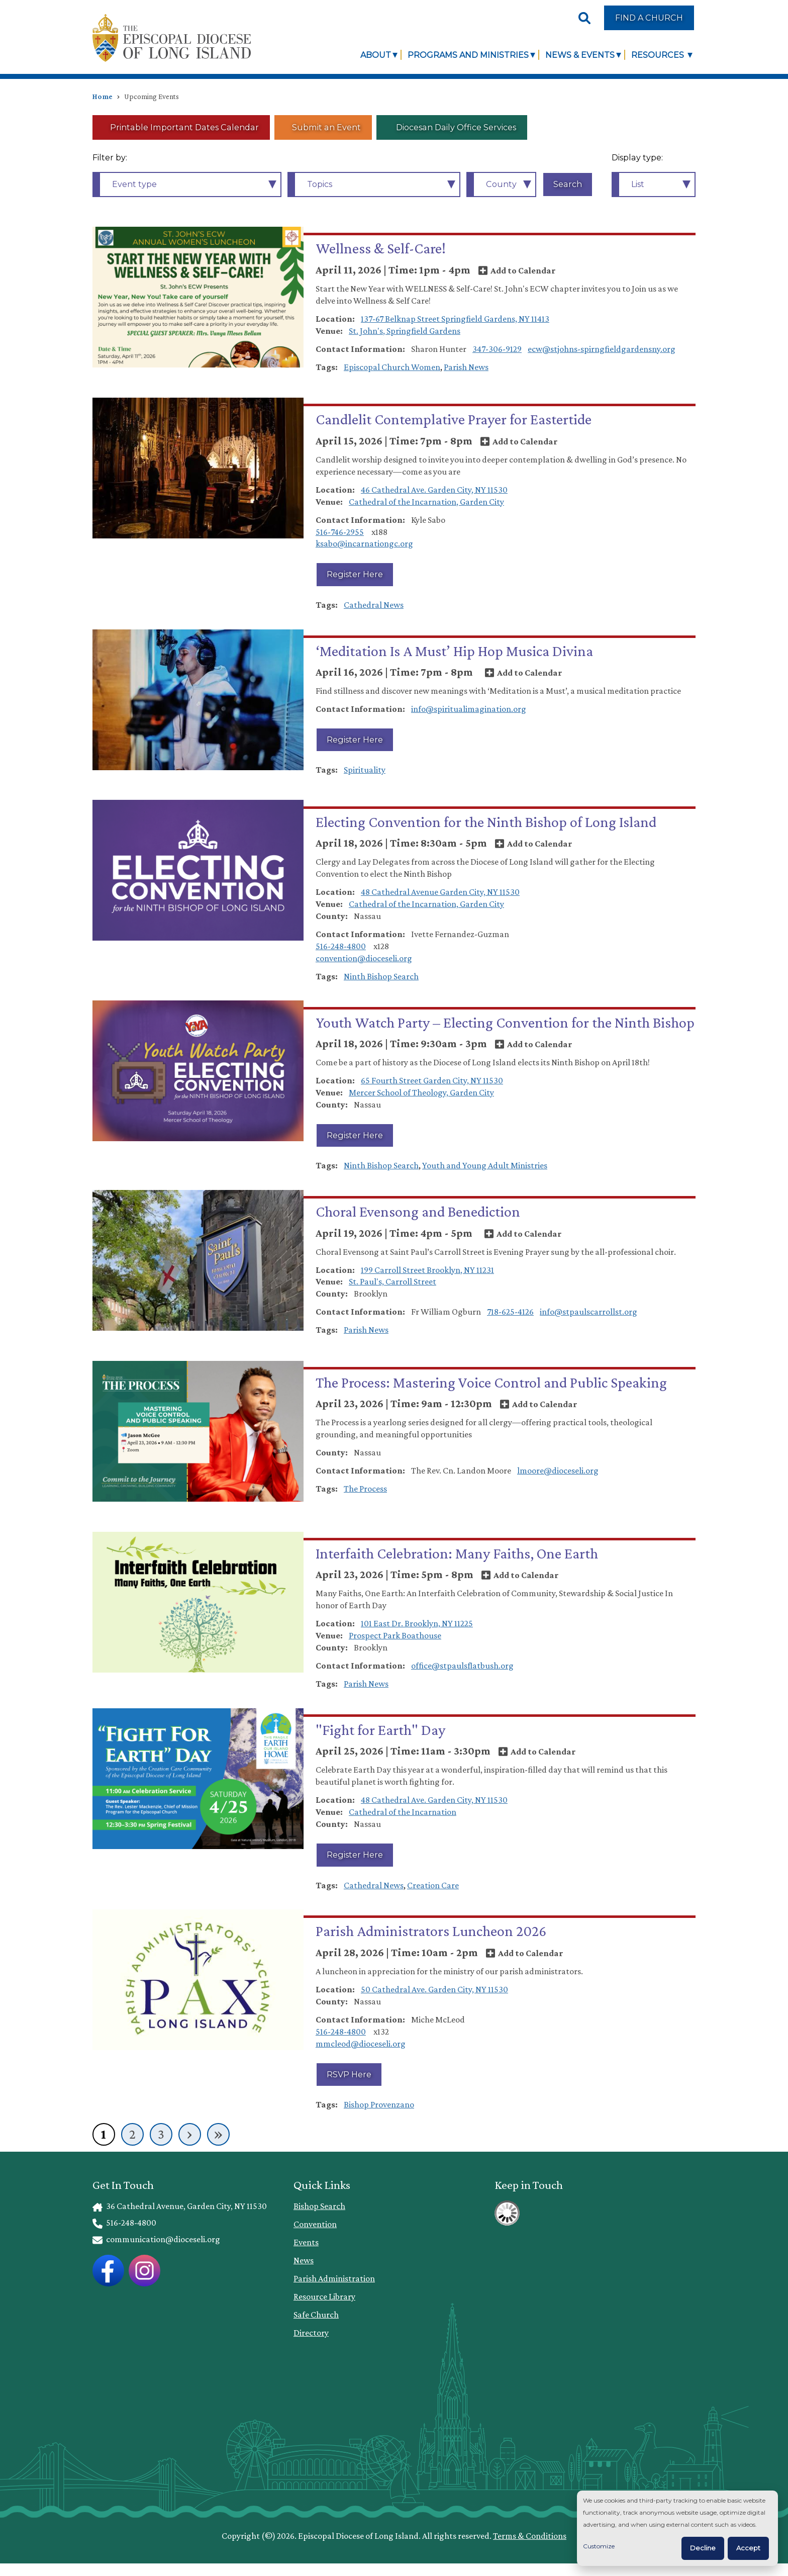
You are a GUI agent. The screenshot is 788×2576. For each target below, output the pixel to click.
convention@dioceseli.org (364, 958)
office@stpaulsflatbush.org (462, 1666)
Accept (748, 2548)
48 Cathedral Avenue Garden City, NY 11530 (440, 892)
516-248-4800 (341, 946)
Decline (703, 2548)
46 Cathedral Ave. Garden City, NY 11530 (434, 490)
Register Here (355, 574)
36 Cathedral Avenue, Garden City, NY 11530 (179, 2206)
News (303, 2260)
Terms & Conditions (529, 2536)
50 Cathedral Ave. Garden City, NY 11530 (434, 1989)
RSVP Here (349, 2074)
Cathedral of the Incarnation (402, 1812)
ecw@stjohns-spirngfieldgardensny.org (601, 349)
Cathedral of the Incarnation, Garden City (426, 502)
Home (102, 97)
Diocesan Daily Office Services (455, 127)
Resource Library (324, 2296)
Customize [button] (599, 2546)
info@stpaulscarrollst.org (588, 1312)
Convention (315, 2224)
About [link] (375, 55)
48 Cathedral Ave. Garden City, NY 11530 (434, 1800)
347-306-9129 (497, 349)
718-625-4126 (510, 1312)
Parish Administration (334, 2278)
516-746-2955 (340, 532)
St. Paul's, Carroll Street (392, 1281)
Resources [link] (658, 55)
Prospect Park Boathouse (395, 1635)
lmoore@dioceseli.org (558, 1470)
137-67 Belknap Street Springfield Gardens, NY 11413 (455, 319)
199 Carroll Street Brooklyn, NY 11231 (427, 1270)
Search (567, 184)
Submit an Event (326, 127)
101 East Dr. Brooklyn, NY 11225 (417, 1623)
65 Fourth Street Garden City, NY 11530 (432, 1080)
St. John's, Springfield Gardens (404, 331)
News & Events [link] (580, 55)
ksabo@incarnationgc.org (364, 543)
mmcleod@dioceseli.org (361, 2044)
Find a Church (649, 18)
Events (306, 2242)
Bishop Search (319, 2206)
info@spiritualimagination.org (468, 709)
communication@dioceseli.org (156, 2239)
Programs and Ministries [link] (468, 55)
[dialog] (677, 2528)
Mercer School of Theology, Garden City (421, 1092)
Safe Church (316, 2315)
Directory (311, 2333)
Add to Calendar (523, 270)
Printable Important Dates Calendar (184, 127)
